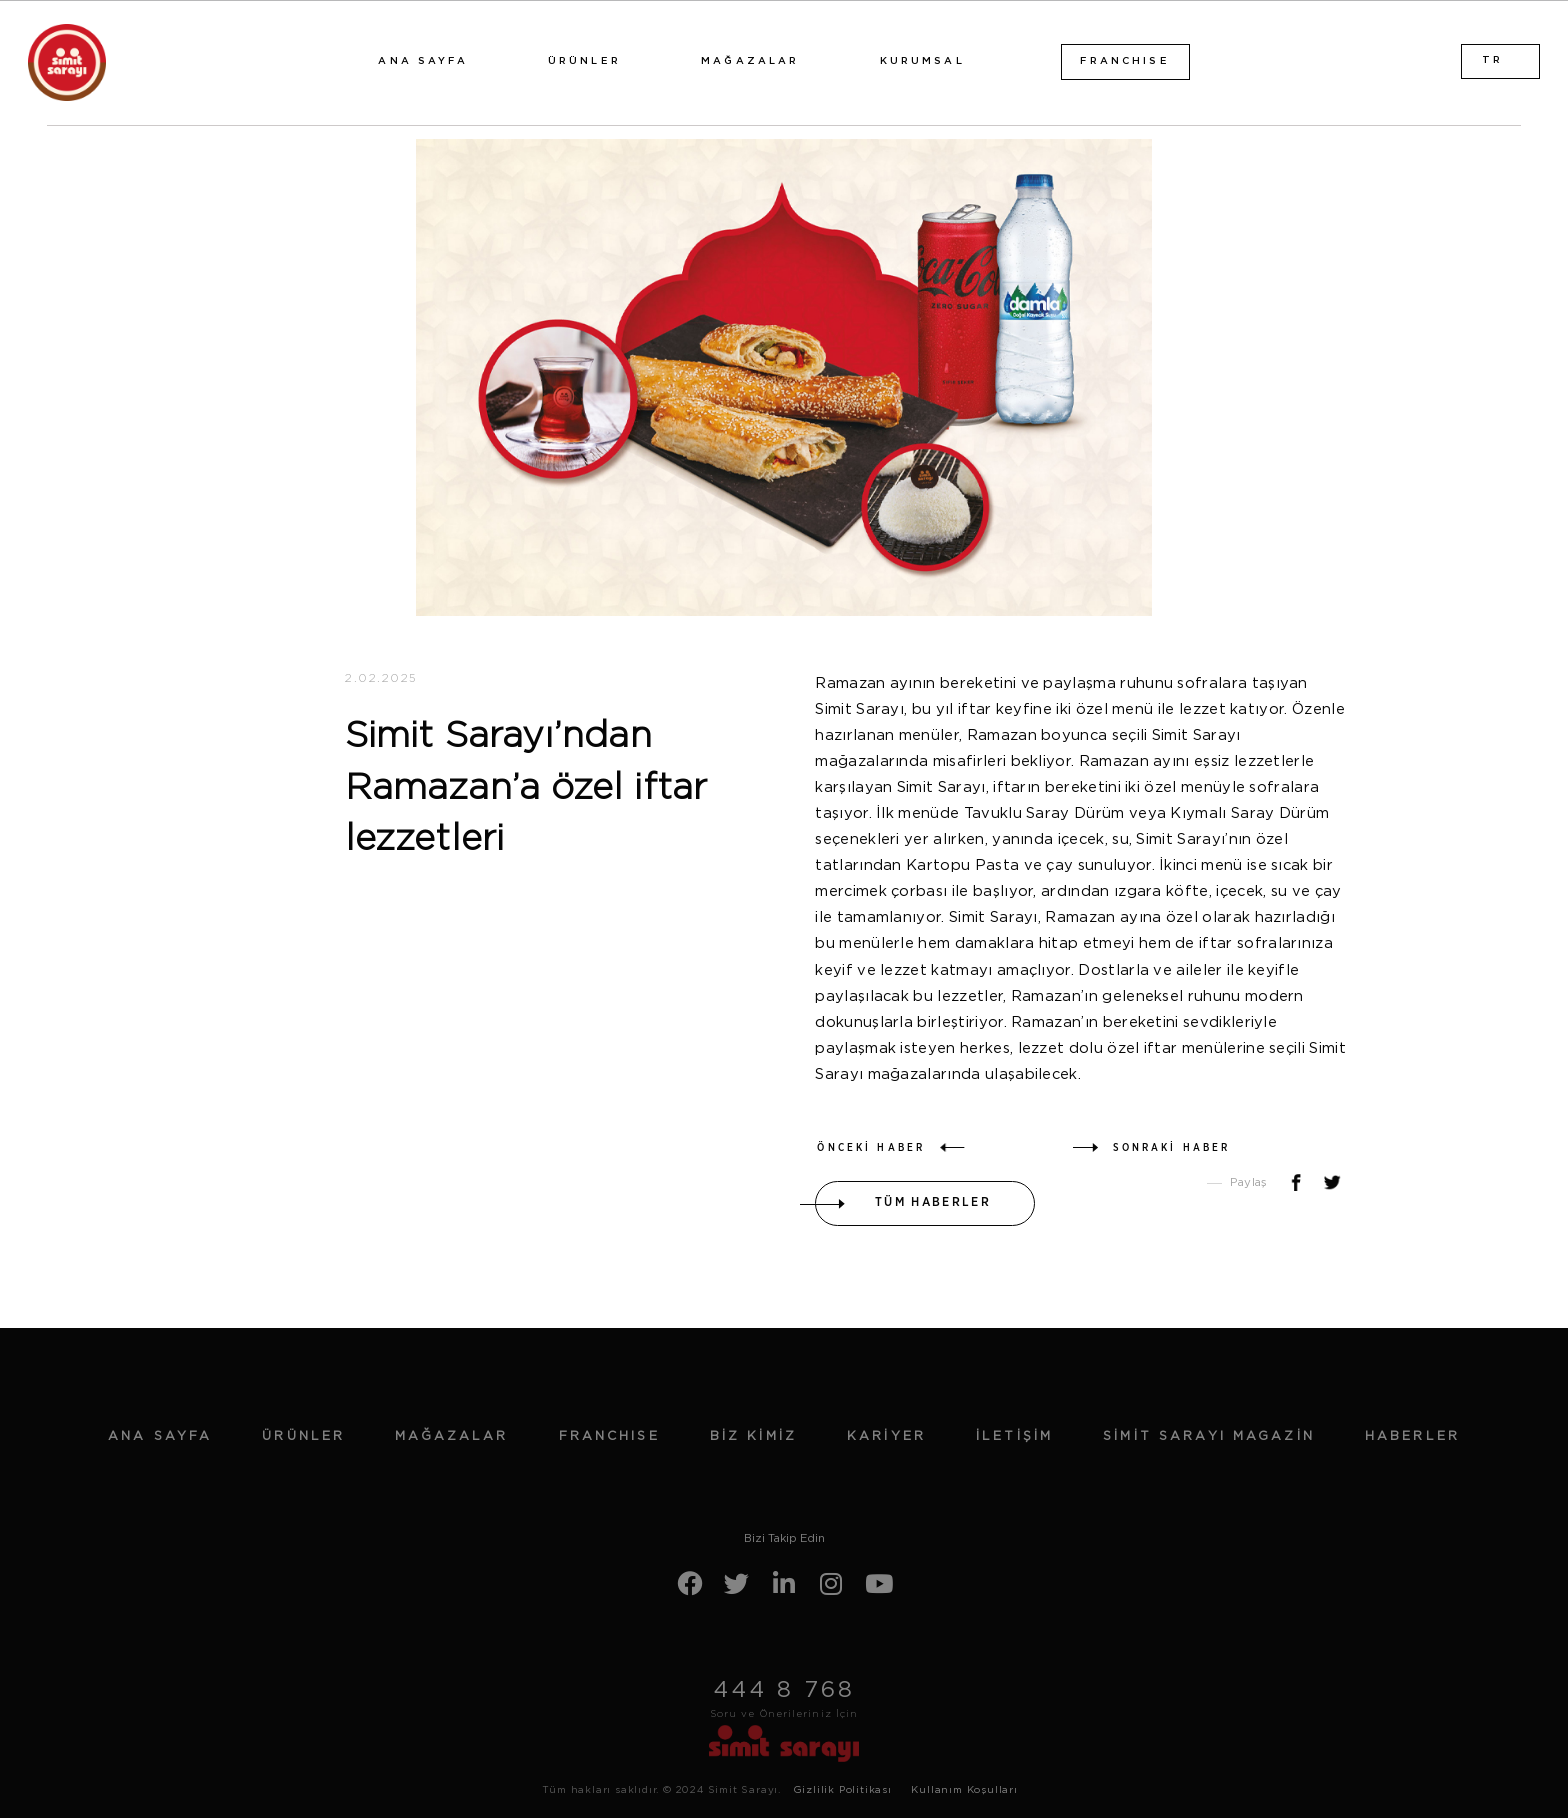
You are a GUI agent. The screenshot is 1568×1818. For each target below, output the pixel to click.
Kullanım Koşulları (964, 1790)
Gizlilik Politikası (842, 1790)
